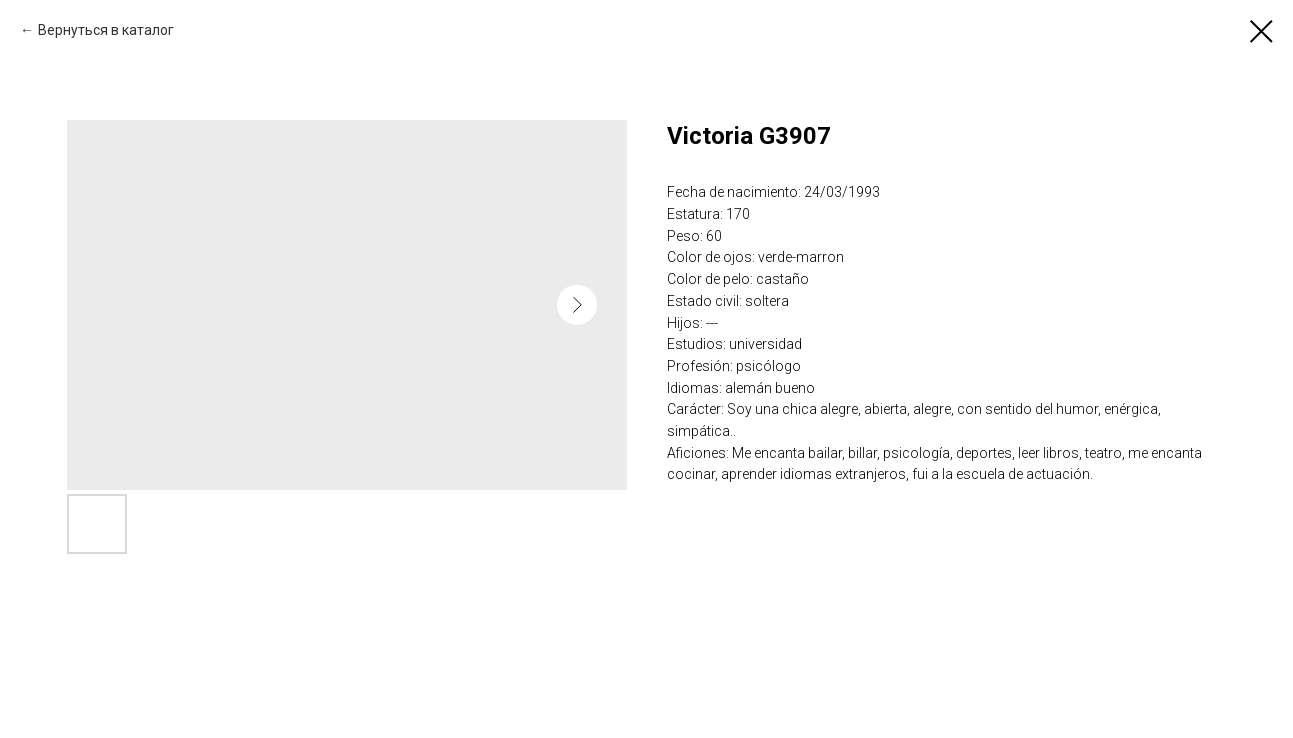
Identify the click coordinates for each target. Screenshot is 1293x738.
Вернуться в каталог (106, 30)
